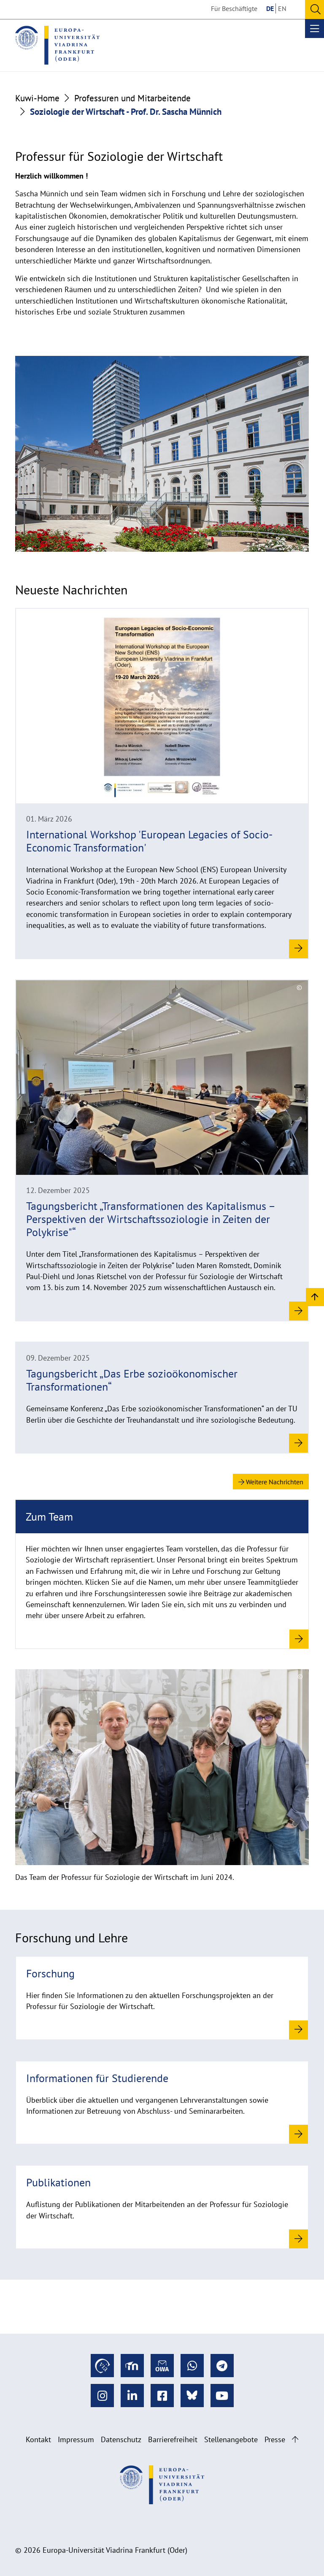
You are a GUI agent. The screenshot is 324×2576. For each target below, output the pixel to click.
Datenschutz (121, 2439)
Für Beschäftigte (234, 8)
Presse (275, 2439)
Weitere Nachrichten (270, 1482)
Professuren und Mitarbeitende (132, 98)
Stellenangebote (231, 2439)
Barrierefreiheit (172, 2439)
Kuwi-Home (37, 98)
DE (270, 8)
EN (282, 8)
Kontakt (38, 2439)
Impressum (76, 2439)
